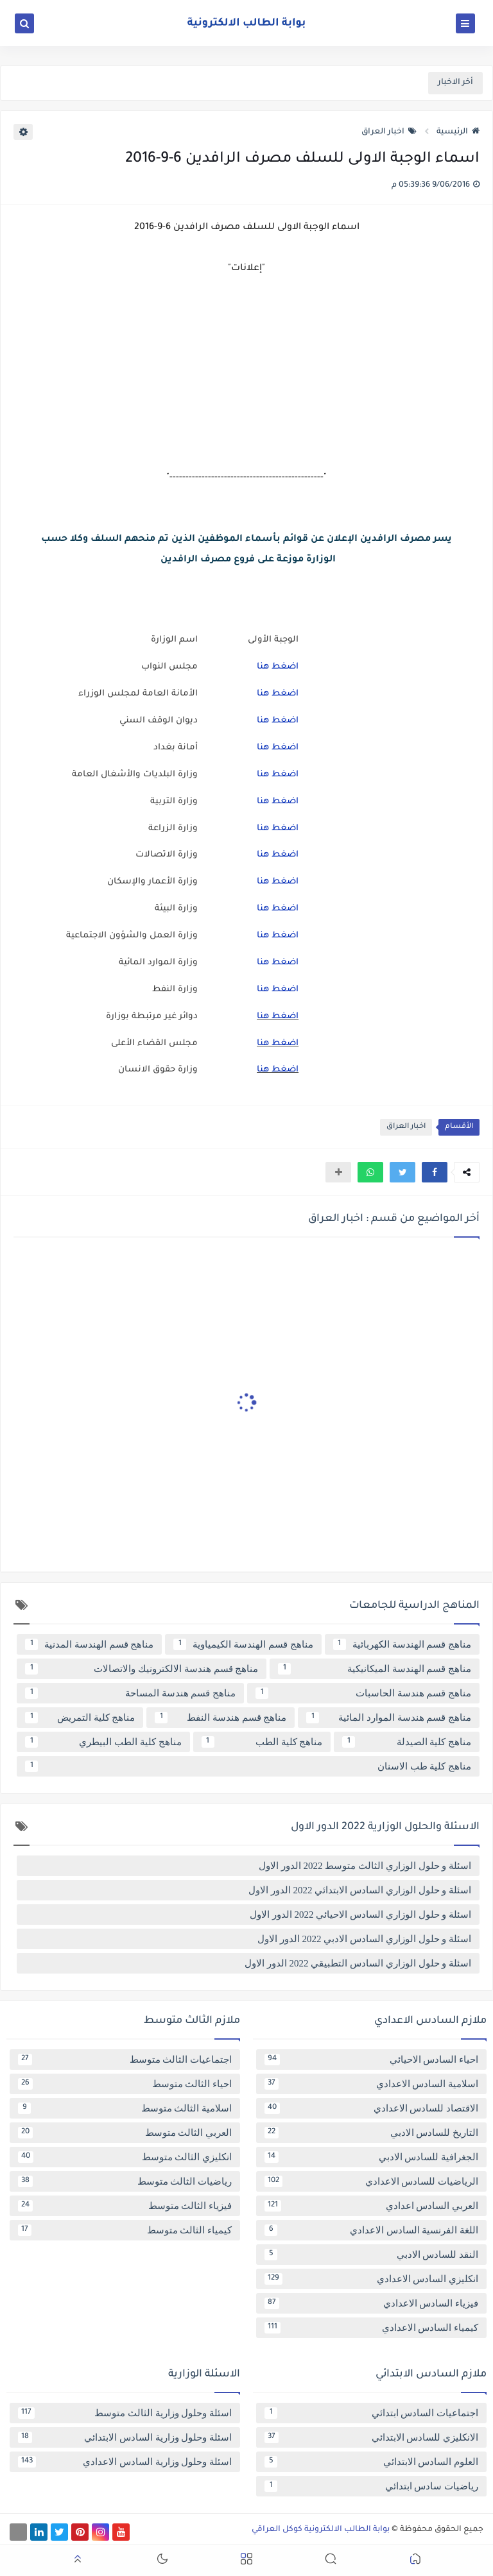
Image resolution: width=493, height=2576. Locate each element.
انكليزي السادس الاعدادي (371, 2279)
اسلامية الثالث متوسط (125, 2108)
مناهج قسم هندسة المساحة (130, 1693)
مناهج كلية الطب (262, 1742)
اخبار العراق (389, 132)
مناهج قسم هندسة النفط (220, 1717)
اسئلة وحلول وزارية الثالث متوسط (125, 2413)
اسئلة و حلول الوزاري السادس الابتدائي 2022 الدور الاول (359, 1890)
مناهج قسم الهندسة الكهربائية (402, 1644)
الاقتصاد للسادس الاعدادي (371, 2108)
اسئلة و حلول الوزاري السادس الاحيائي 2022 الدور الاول (360, 1914)
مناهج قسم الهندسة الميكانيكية (374, 1669)
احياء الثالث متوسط (125, 2084)
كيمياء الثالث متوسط (125, 2230)
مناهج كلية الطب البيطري (103, 1742)
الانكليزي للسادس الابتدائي (371, 2437)
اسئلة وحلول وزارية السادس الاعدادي (125, 2462)
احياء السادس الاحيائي (371, 2059)
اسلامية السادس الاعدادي (371, 2084)
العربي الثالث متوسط (125, 2132)
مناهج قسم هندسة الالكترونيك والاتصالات (141, 1669)
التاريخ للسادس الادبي (371, 2132)
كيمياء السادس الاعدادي (371, 2327)
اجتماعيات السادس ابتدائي (371, 2413)
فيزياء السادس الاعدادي (371, 2303)
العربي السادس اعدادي (371, 2206)
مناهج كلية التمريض (80, 1717)
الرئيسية (458, 132)
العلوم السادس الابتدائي (371, 2462)
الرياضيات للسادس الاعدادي (371, 2181)
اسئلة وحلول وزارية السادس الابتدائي (125, 2437)
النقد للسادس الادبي (371, 2254)
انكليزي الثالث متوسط (125, 2157)
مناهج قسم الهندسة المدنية (89, 1644)
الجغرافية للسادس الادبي (371, 2157)
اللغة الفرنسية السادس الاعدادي (371, 2230)
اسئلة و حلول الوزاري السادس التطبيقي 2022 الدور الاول (358, 1963)
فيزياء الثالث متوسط (125, 2206)
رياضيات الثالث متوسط (125, 2181)
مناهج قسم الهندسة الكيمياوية (243, 1644)
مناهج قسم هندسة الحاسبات (363, 1693)
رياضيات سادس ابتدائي (371, 2486)
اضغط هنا (277, 667)
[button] (434, 1172)
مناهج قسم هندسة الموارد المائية (388, 1717)
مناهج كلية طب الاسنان (248, 1766)
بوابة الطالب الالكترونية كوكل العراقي (321, 2529)
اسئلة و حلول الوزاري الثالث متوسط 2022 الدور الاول (365, 1866)
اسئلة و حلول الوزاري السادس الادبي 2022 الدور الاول (364, 1939)
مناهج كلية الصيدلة (406, 1742)
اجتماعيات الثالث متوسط (125, 2059)
